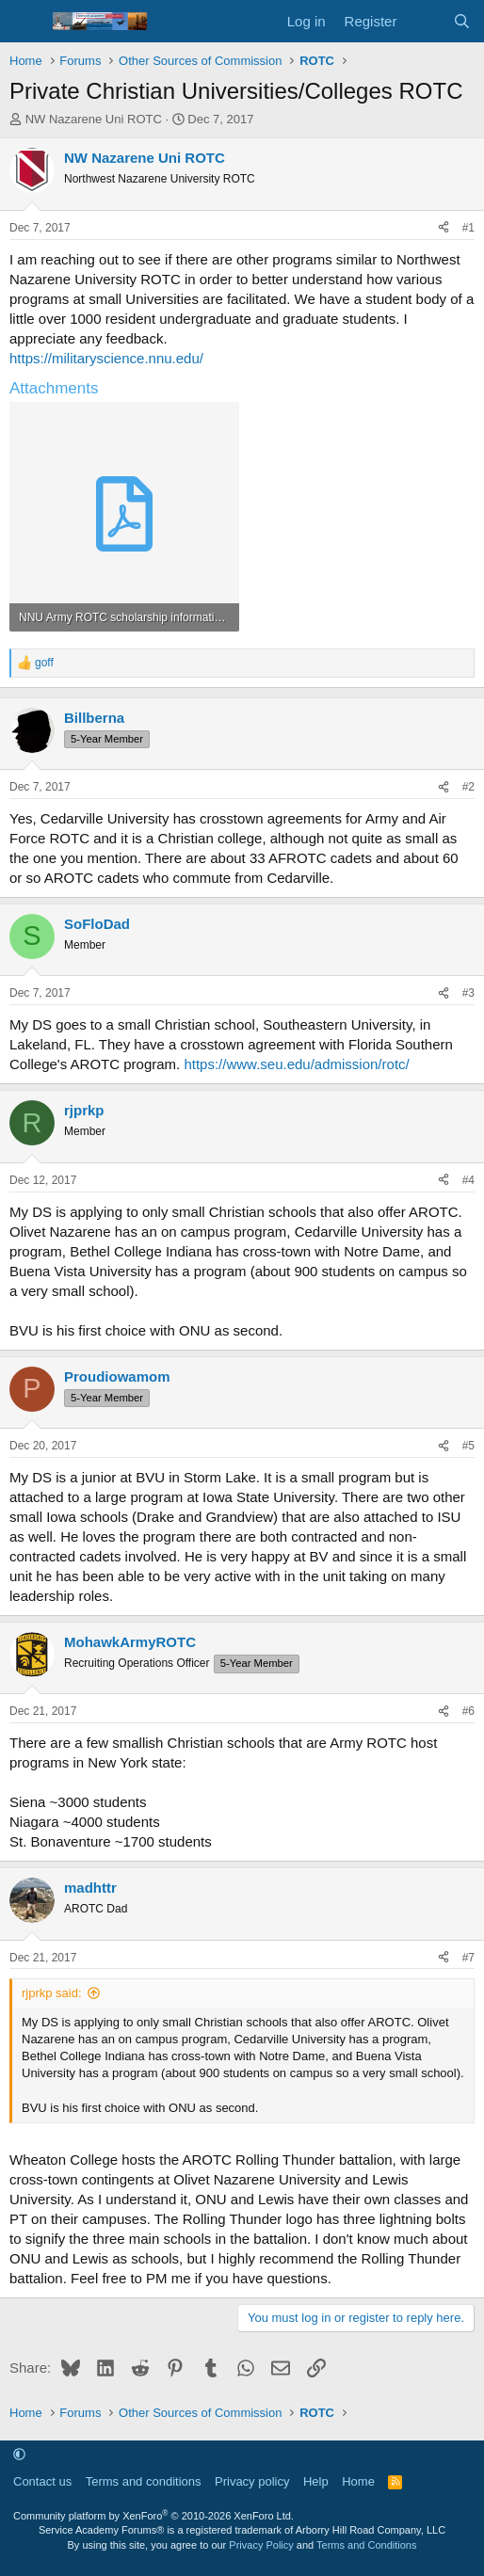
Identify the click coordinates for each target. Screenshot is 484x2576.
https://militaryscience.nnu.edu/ (106, 358)
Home (358, 2481)
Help (316, 2481)
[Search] (462, 21)
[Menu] (26, 21)
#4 (468, 1180)
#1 (468, 227)
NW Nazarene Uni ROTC (93, 119)
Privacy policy (252, 2481)
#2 (468, 786)
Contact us (42, 2481)
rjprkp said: (52, 1993)
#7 (468, 1957)
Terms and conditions (144, 2481)
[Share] (443, 228)
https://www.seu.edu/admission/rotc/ (296, 1064)
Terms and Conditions (366, 2545)
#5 (468, 1445)
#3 (468, 993)
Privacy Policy (261, 2545)
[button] (19, 2454)
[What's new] (424, 21)
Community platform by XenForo (153, 2515)
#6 (468, 1711)
